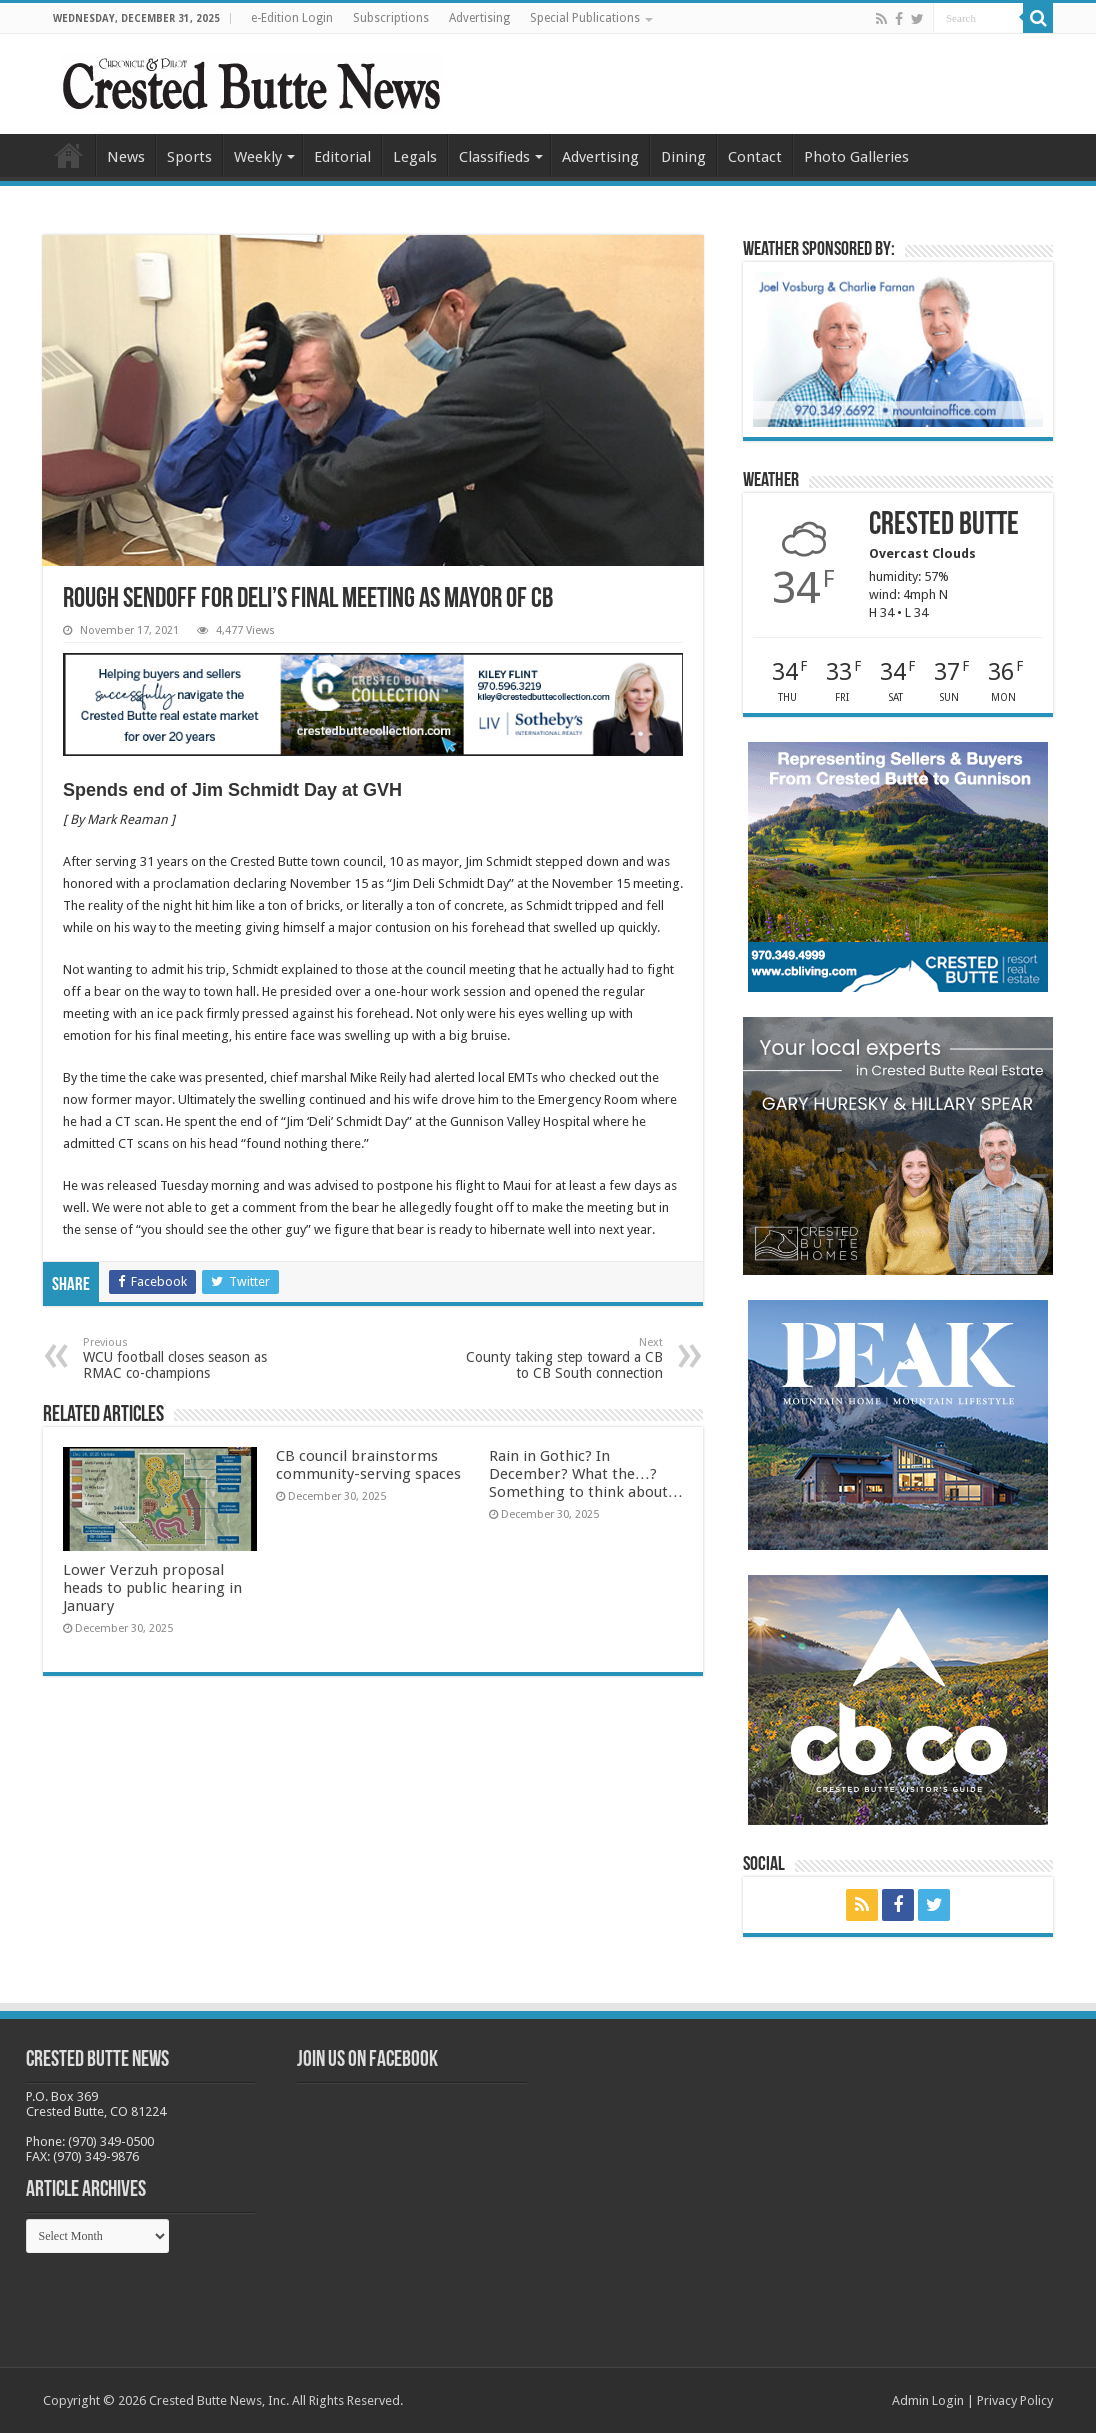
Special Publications (585, 18)
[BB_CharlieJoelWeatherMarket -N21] (898, 348)
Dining (683, 157)
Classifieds (494, 157)
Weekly (258, 157)
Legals (415, 157)
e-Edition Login (292, 18)
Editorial (342, 157)
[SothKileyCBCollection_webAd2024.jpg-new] (373, 703)
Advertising (479, 18)
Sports (189, 157)
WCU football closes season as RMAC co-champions (185, 1358)
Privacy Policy (1015, 2400)
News (126, 157)
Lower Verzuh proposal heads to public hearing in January (152, 1588)
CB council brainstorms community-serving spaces (368, 1465)
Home (69, 155)
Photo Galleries (856, 157)
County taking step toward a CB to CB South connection (560, 1358)
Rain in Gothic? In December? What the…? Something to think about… (586, 1474)
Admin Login (928, 2400)
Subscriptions (391, 18)
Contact (755, 157)
